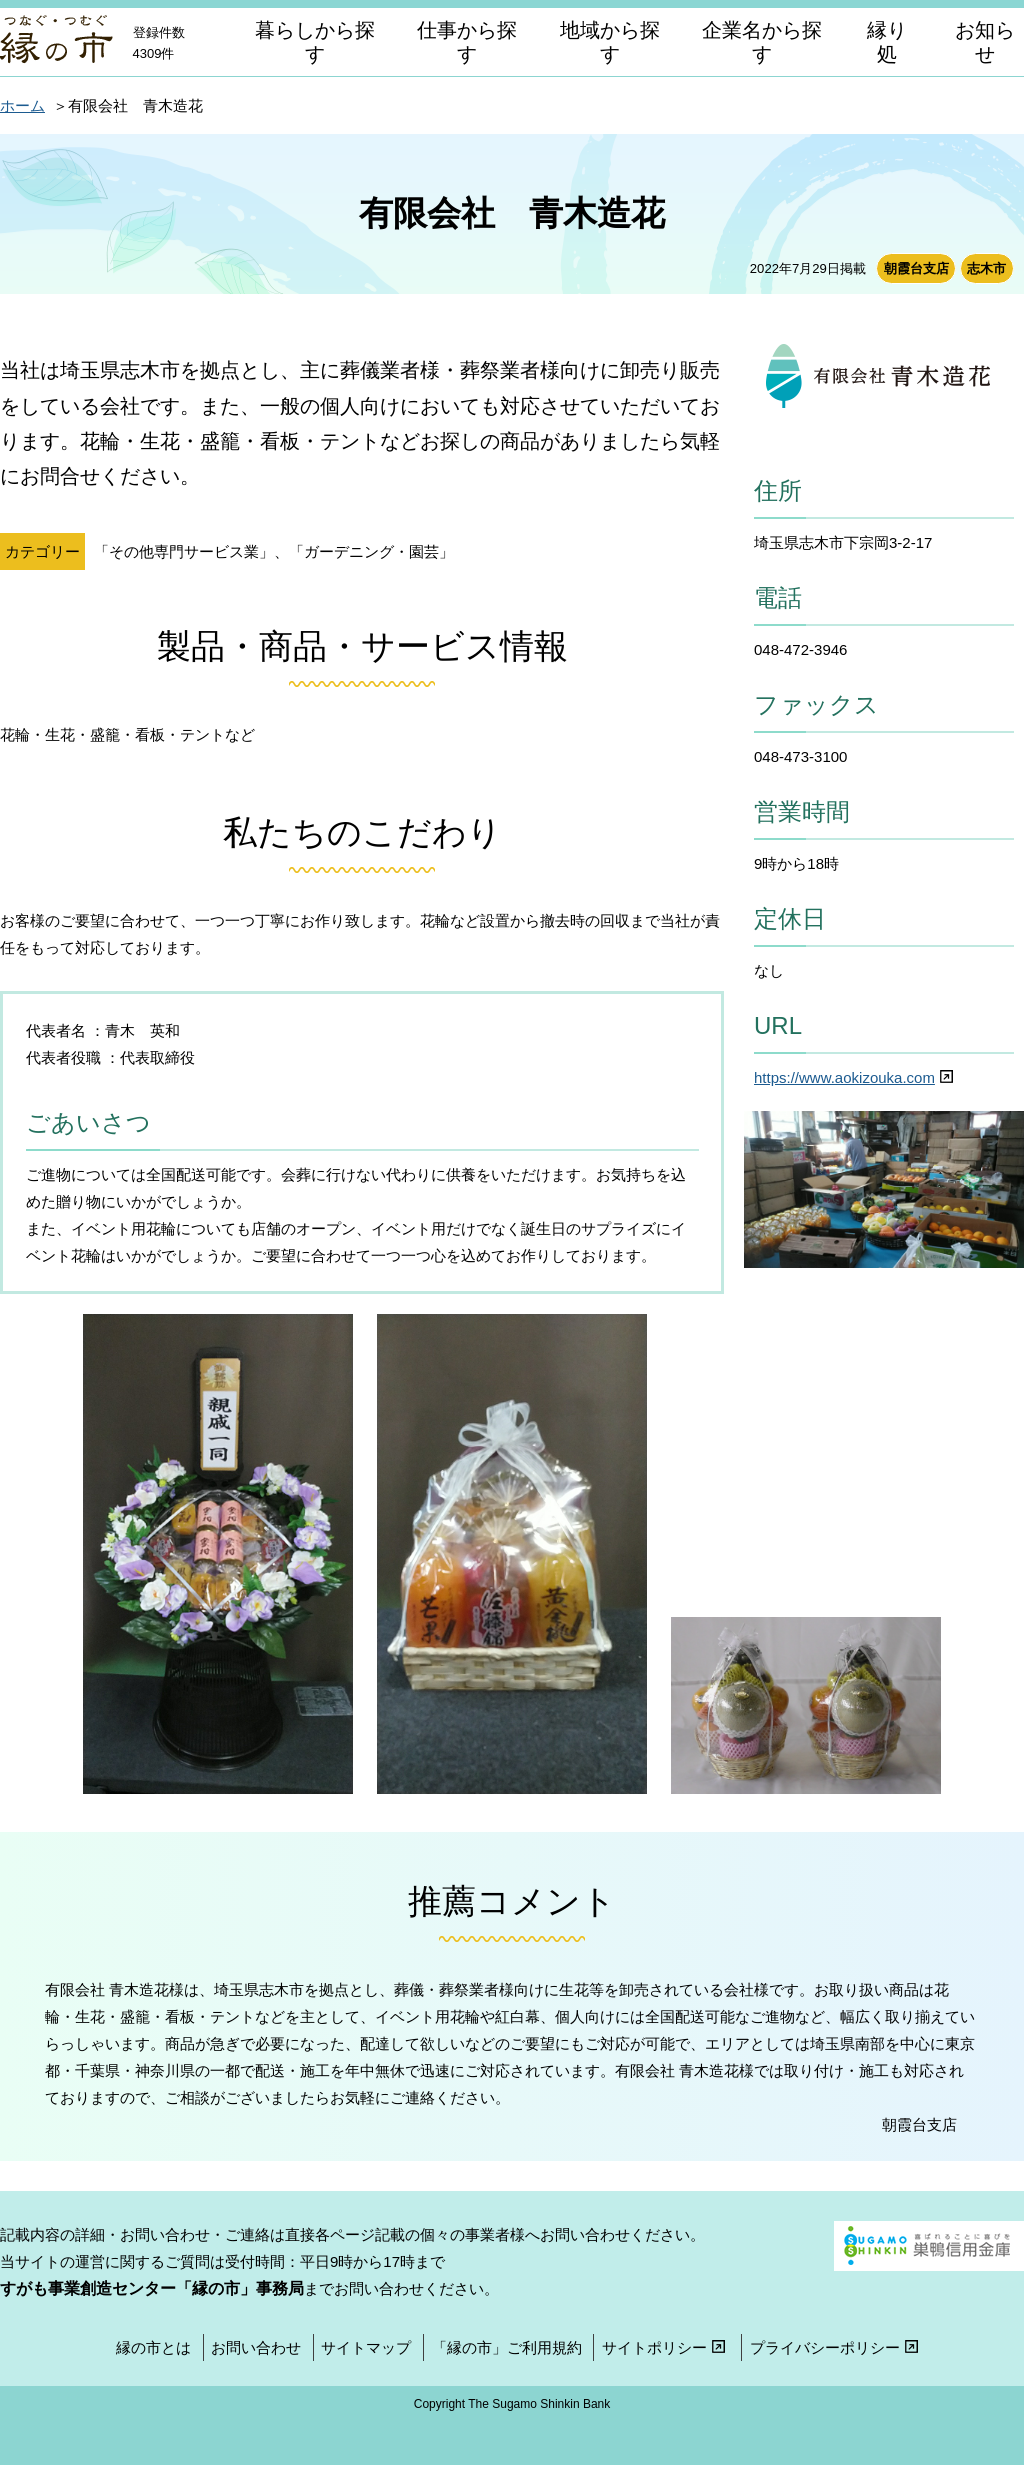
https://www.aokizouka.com (856, 1077)
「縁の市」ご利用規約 (507, 2347)
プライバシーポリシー (836, 2347)
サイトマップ (366, 2347)
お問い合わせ (256, 2347)
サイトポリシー (666, 2347)
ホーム (22, 105)
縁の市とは (153, 2347)
